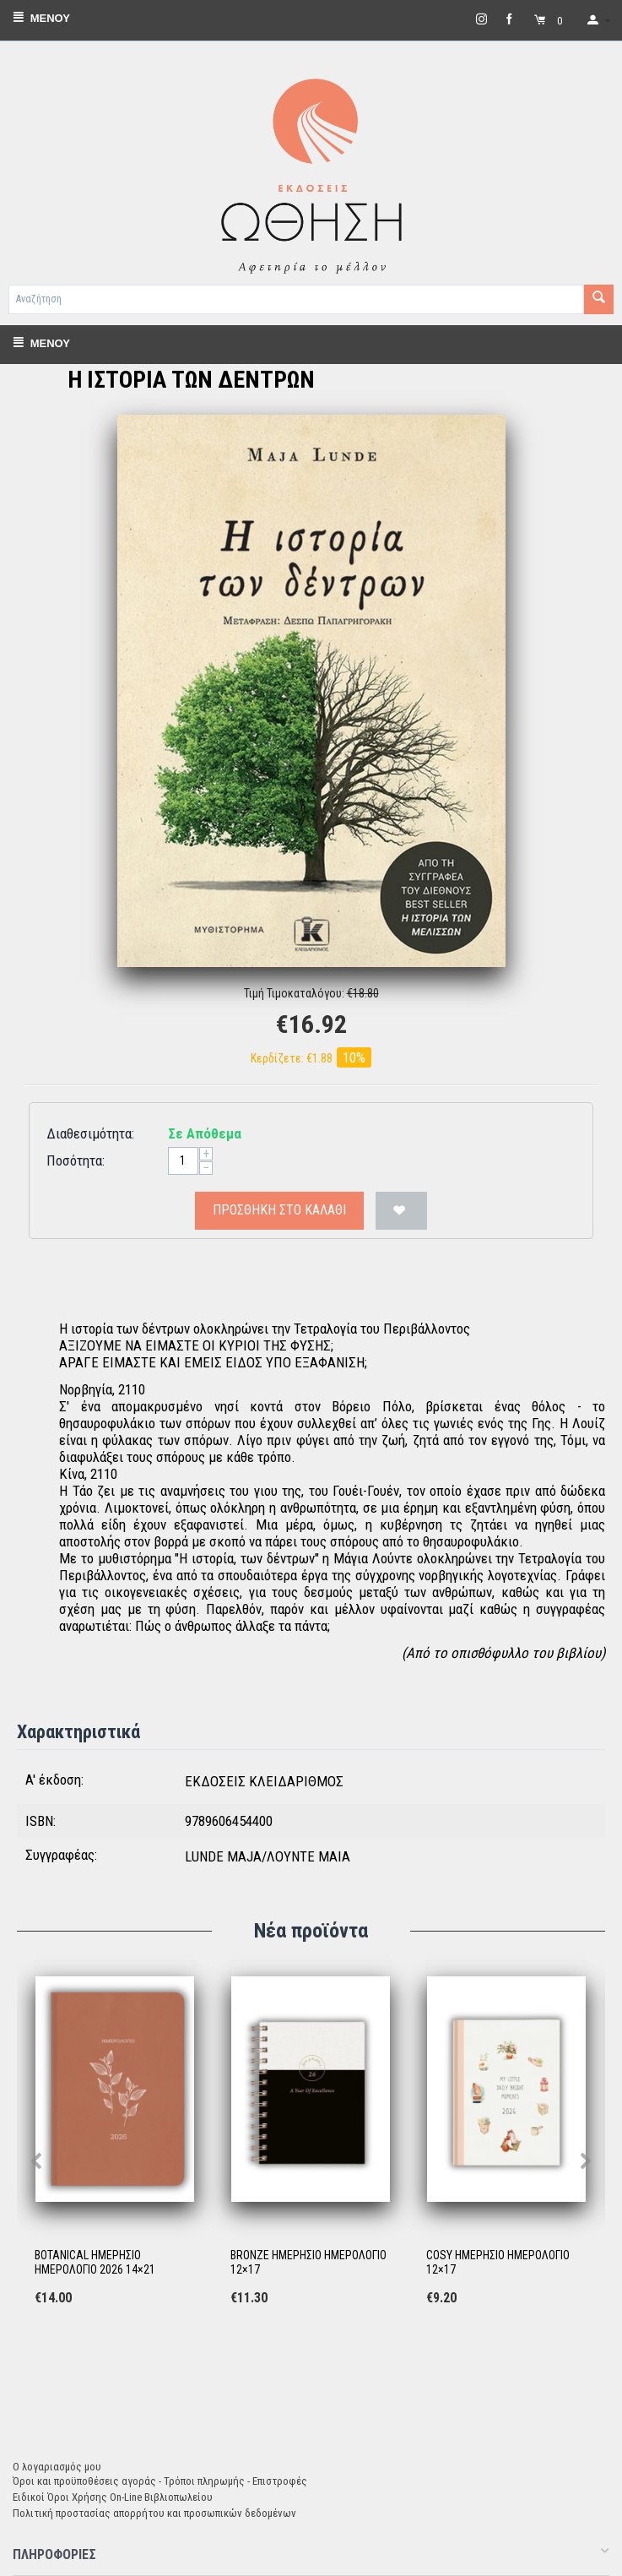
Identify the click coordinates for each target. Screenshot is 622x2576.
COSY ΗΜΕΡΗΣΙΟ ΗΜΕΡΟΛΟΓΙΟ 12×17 (498, 2262)
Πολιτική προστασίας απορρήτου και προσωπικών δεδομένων (154, 2513)
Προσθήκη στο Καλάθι (279, 1210)
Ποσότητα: (75, 1160)
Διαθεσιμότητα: (90, 1133)
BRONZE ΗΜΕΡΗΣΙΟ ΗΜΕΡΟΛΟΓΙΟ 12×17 (308, 2262)
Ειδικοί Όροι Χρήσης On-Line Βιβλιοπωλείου (113, 2497)
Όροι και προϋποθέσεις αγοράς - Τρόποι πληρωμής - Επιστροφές (160, 2481)
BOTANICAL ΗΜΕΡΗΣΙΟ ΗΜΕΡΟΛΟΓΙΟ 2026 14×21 (95, 2262)
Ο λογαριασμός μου (57, 2466)
